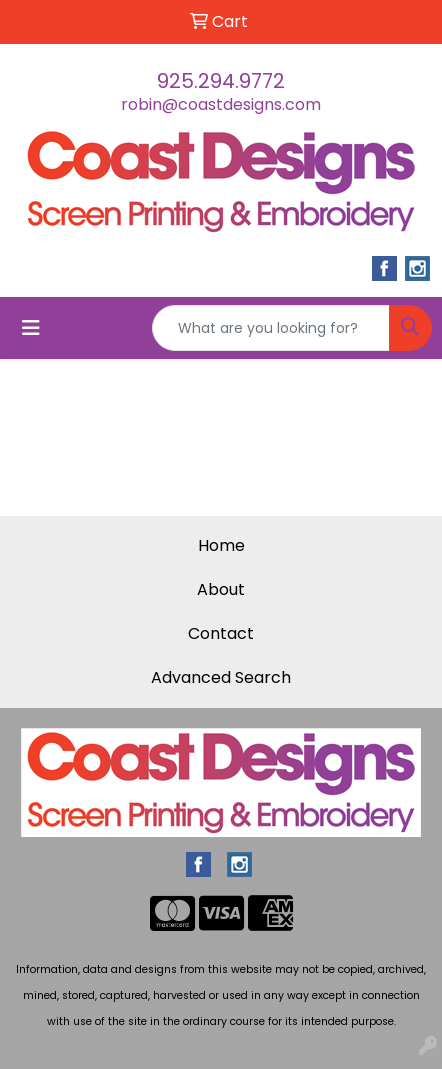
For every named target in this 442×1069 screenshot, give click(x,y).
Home (221, 545)
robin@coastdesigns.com (221, 104)
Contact (221, 633)
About (221, 589)
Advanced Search (221, 677)
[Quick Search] (271, 328)
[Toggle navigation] (31, 328)
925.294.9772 (221, 81)
